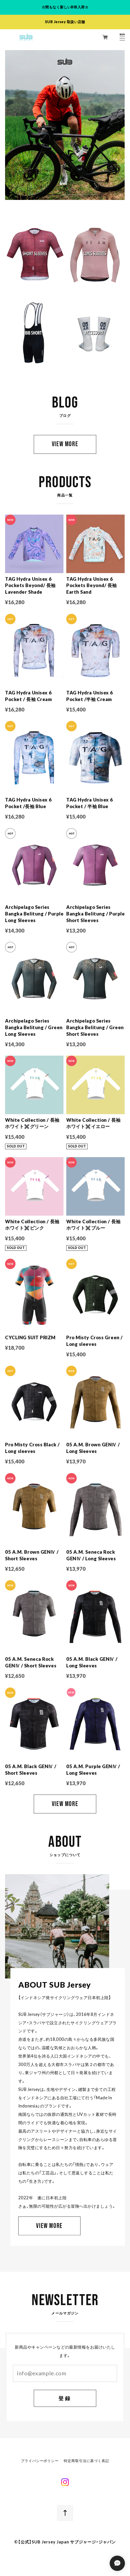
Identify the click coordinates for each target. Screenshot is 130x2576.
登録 (65, 2398)
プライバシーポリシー (40, 2461)
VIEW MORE (49, 2226)
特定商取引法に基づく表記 (86, 2461)
